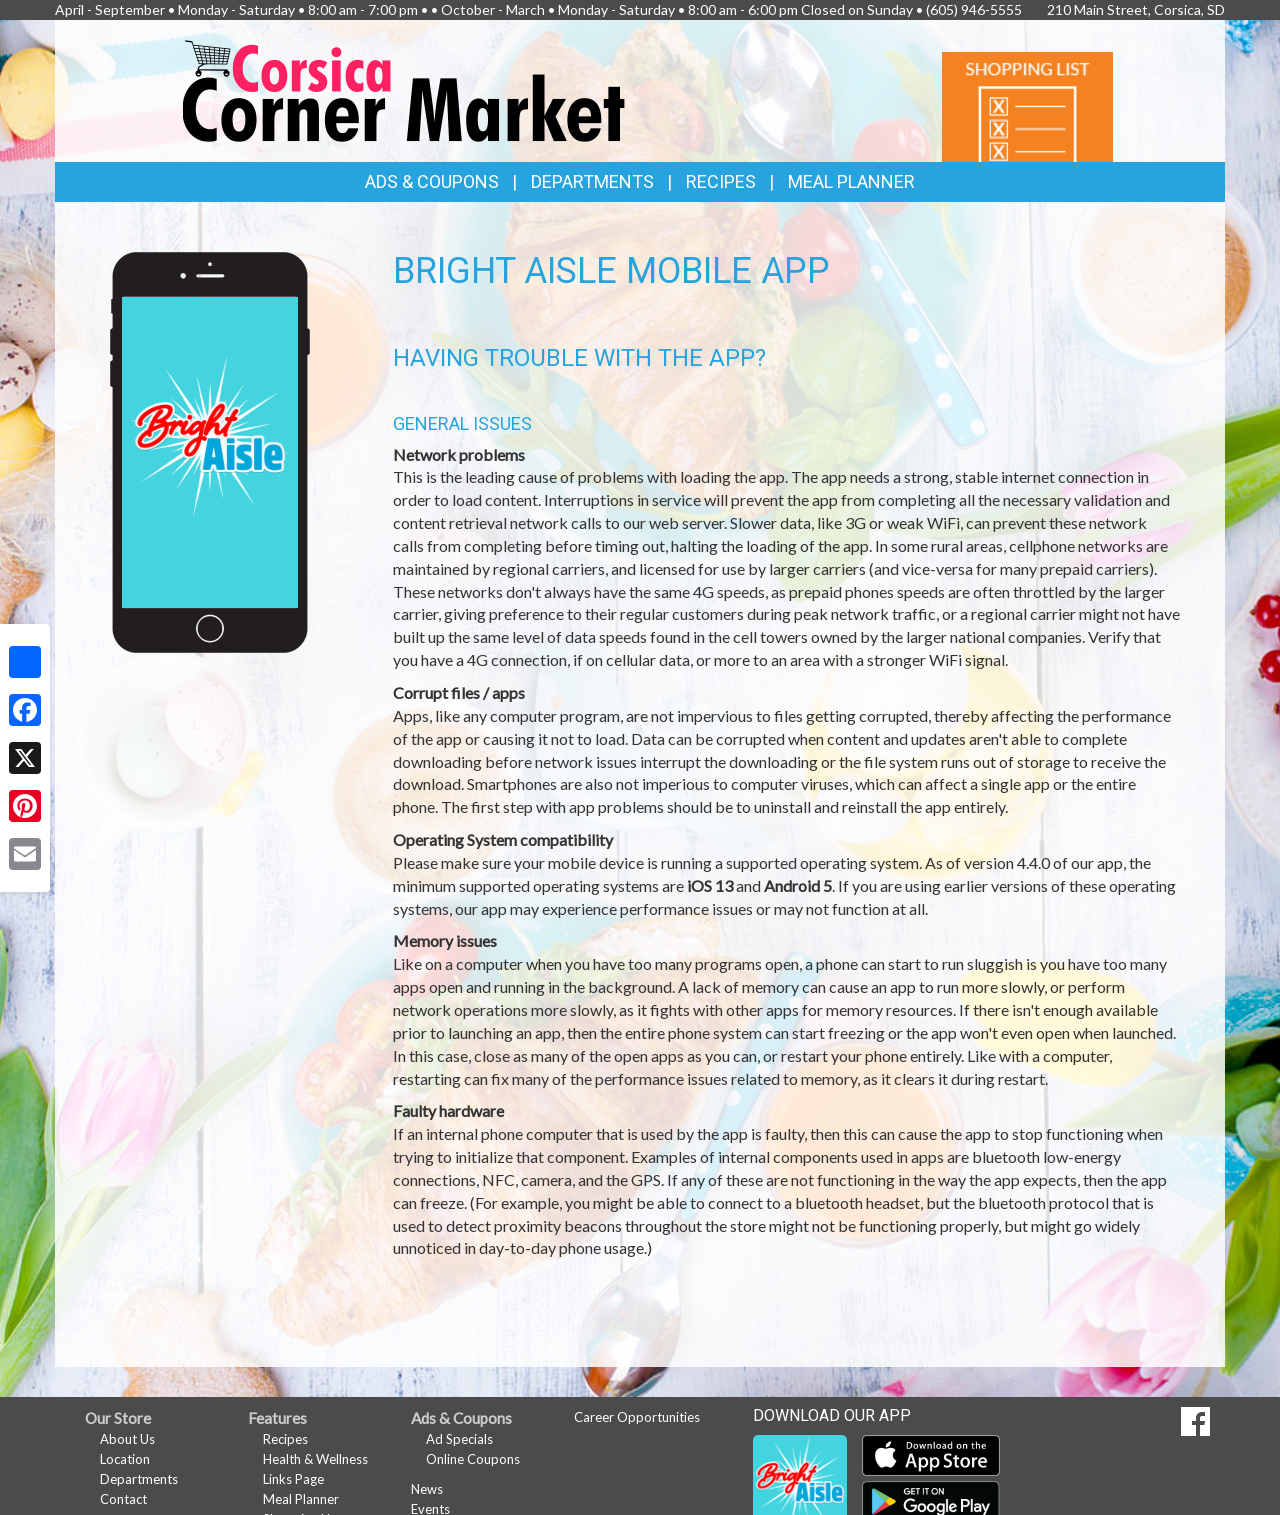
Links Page (293, 1479)
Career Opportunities (637, 1417)
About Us (127, 1439)
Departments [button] (592, 181)
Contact (123, 1499)
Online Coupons (473, 1459)
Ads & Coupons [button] (432, 181)
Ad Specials (459, 1439)
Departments (139, 1479)
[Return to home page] (404, 89)
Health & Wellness (315, 1459)
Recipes (721, 181)
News (427, 1489)
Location (125, 1459)
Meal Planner (851, 181)
